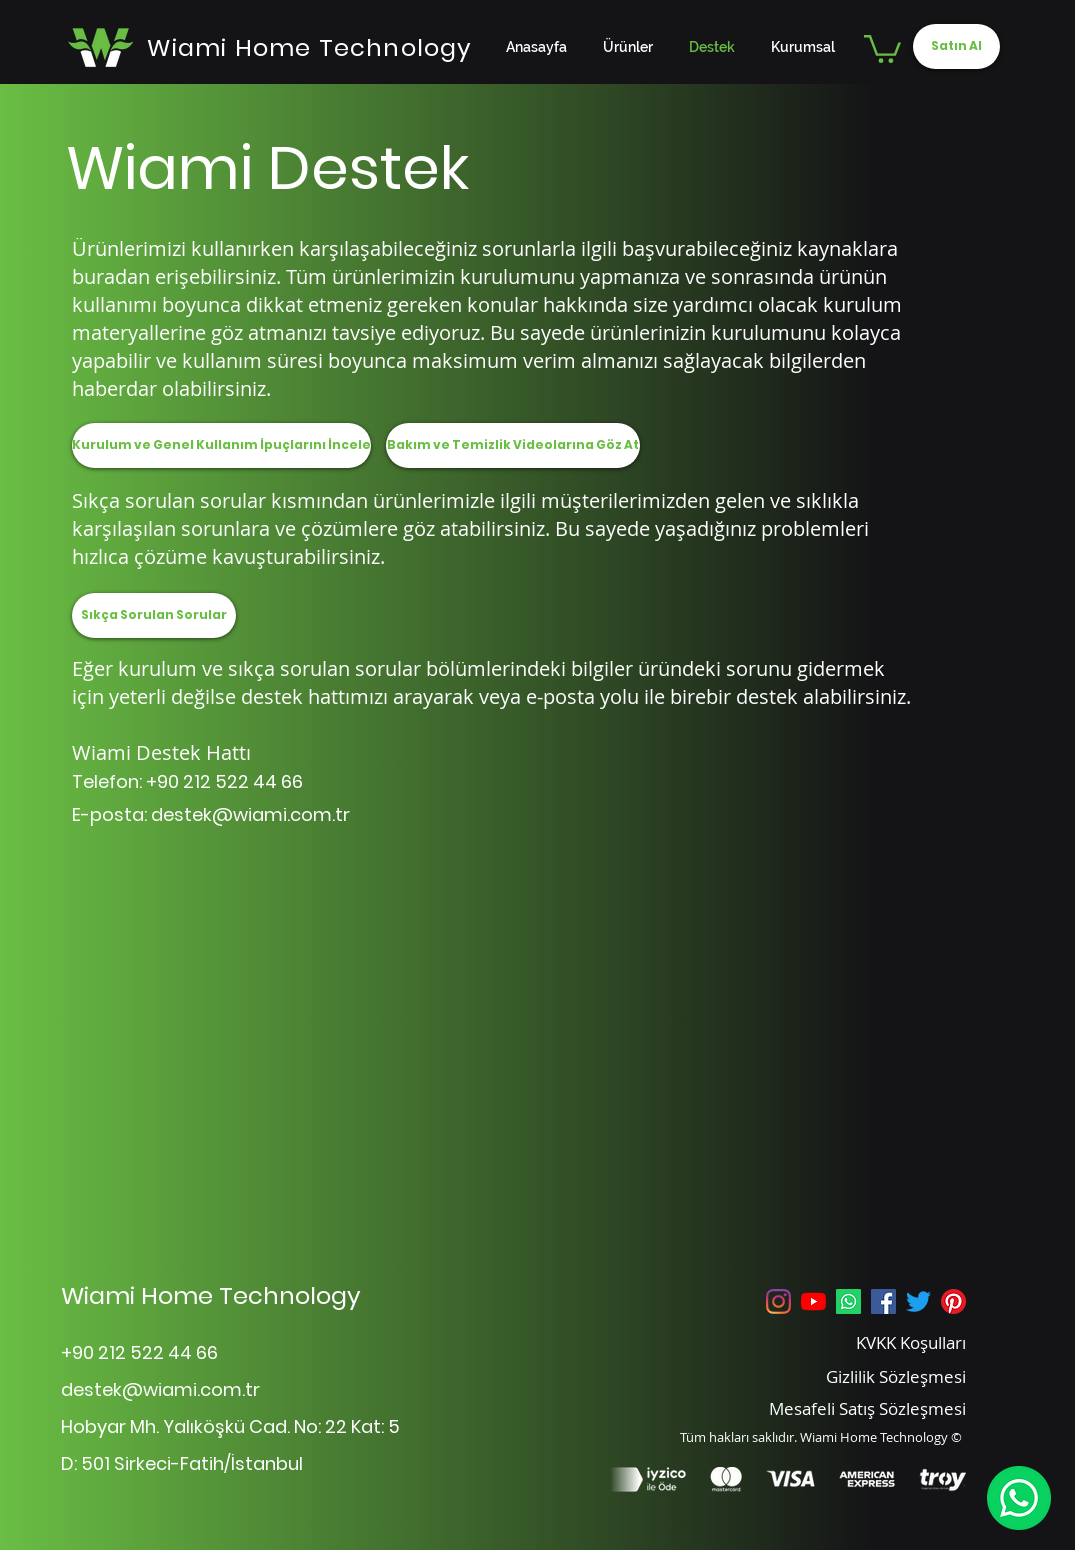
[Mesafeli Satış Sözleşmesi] (840, 1408)
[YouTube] (813, 1301)
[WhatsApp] (1018, 1498)
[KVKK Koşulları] (870, 1342)
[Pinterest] (953, 1301)
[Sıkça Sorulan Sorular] (154, 615)
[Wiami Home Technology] (310, 47)
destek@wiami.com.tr (250, 814)
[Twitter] (918, 1301)
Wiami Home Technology (211, 1295)
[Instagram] (778, 1301)
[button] (882, 47)
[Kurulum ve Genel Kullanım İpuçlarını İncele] (221, 445)
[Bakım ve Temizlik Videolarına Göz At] (513, 445)
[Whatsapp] (848, 1301)
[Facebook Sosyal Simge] (883, 1301)
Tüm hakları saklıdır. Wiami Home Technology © (821, 1437)
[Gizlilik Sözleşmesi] (870, 1376)
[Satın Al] (956, 46)
